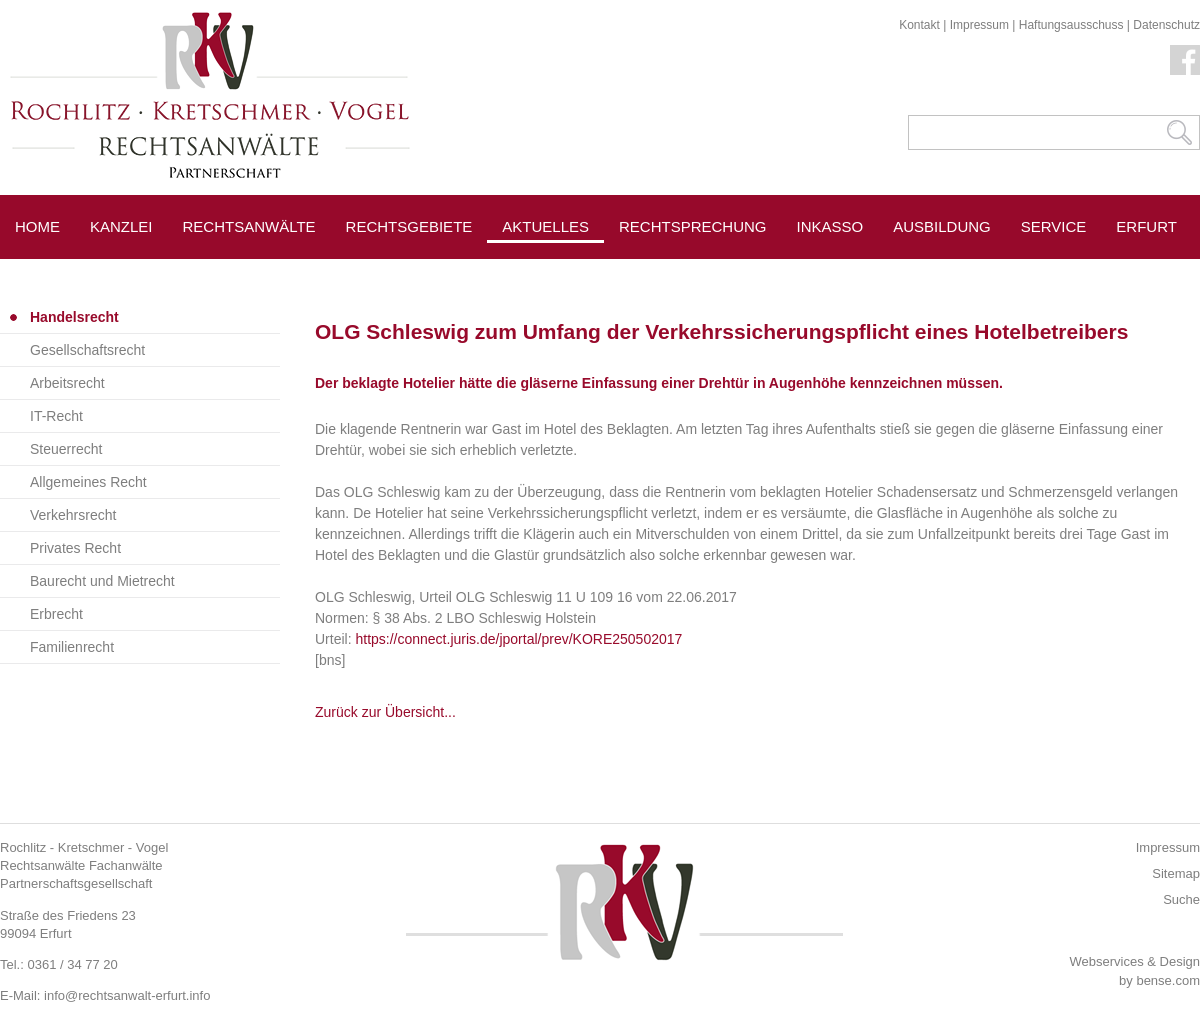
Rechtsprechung (693, 226)
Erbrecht (56, 614)
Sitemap (1176, 873)
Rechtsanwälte (249, 226)
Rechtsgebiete (409, 226)
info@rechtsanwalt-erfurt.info (127, 995)
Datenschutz (1166, 25)
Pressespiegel (681, 271)
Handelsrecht (74, 317)
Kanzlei (121, 226)
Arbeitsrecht (67, 383)
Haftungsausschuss (1071, 25)
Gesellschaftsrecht (87, 350)
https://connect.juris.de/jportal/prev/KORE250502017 (518, 639)
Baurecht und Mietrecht (102, 581)
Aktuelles (545, 226)
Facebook (1185, 60)
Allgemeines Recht (88, 482)
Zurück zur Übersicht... (385, 712)
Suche (1181, 899)
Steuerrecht (66, 449)
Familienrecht (72, 647)
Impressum (979, 25)
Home (37, 226)
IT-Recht (56, 416)
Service (1054, 226)
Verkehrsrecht (73, 515)
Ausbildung (942, 226)
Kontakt (919, 25)
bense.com (1168, 980)
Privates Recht (75, 548)
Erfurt (1146, 226)
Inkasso (830, 226)
